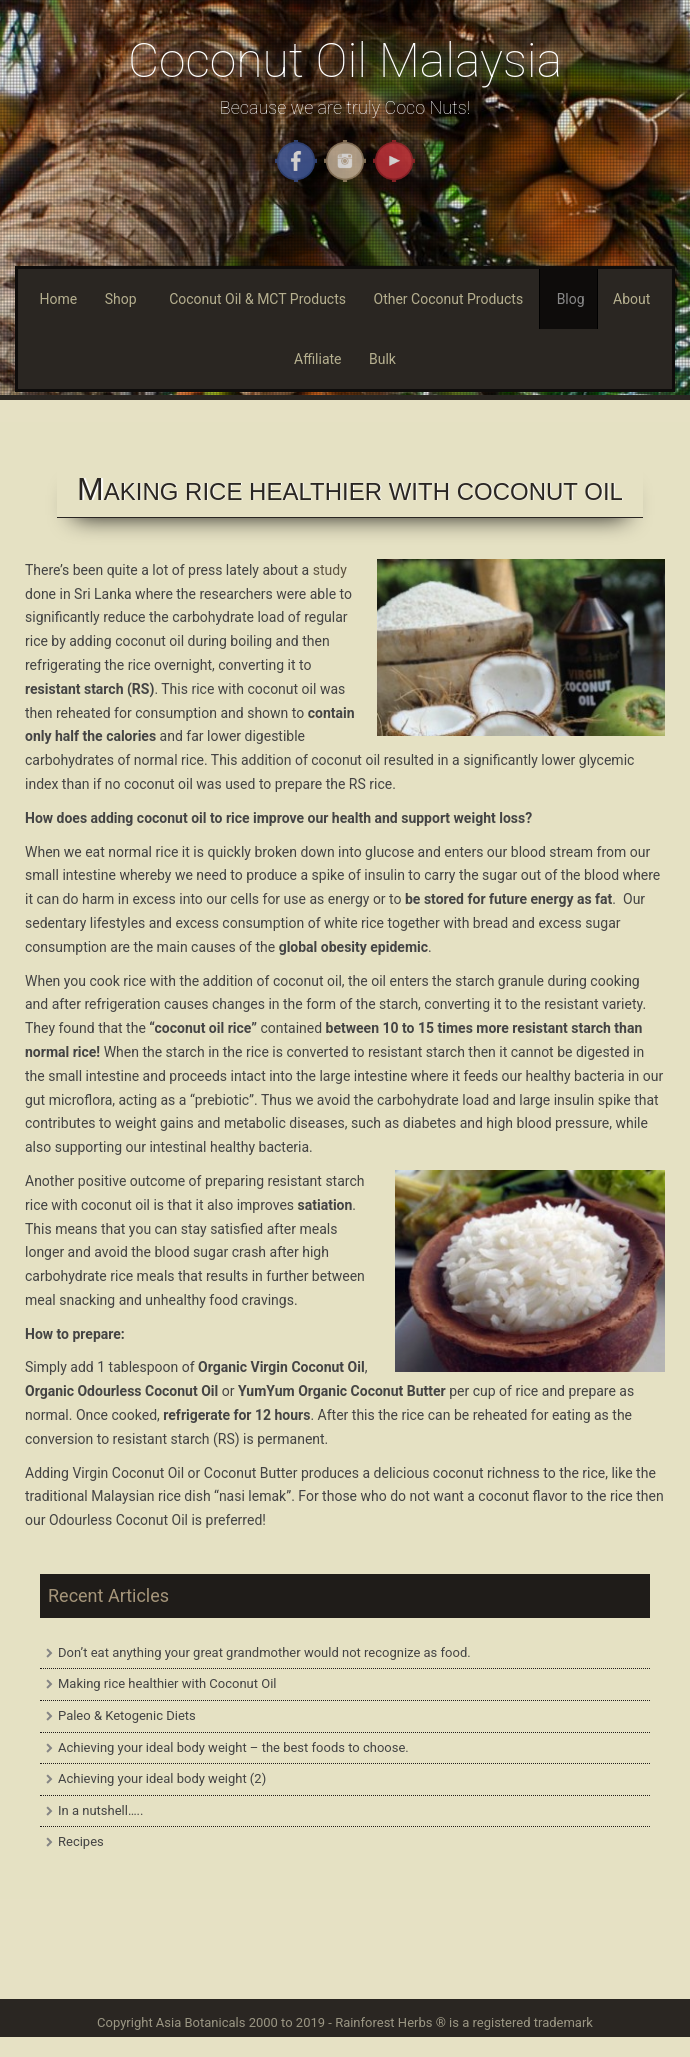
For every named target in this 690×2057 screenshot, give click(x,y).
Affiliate (318, 359)
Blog (571, 299)
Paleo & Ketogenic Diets (127, 1715)
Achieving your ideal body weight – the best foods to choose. (233, 1747)
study (330, 570)
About (631, 299)
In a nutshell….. (100, 1810)
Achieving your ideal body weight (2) (162, 1778)
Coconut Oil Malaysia (345, 60)
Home (59, 299)
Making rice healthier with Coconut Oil (167, 1683)
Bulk (382, 359)
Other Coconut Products (449, 299)
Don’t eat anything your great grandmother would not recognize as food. (264, 1652)
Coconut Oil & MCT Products (257, 299)
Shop (121, 299)
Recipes (81, 1841)
